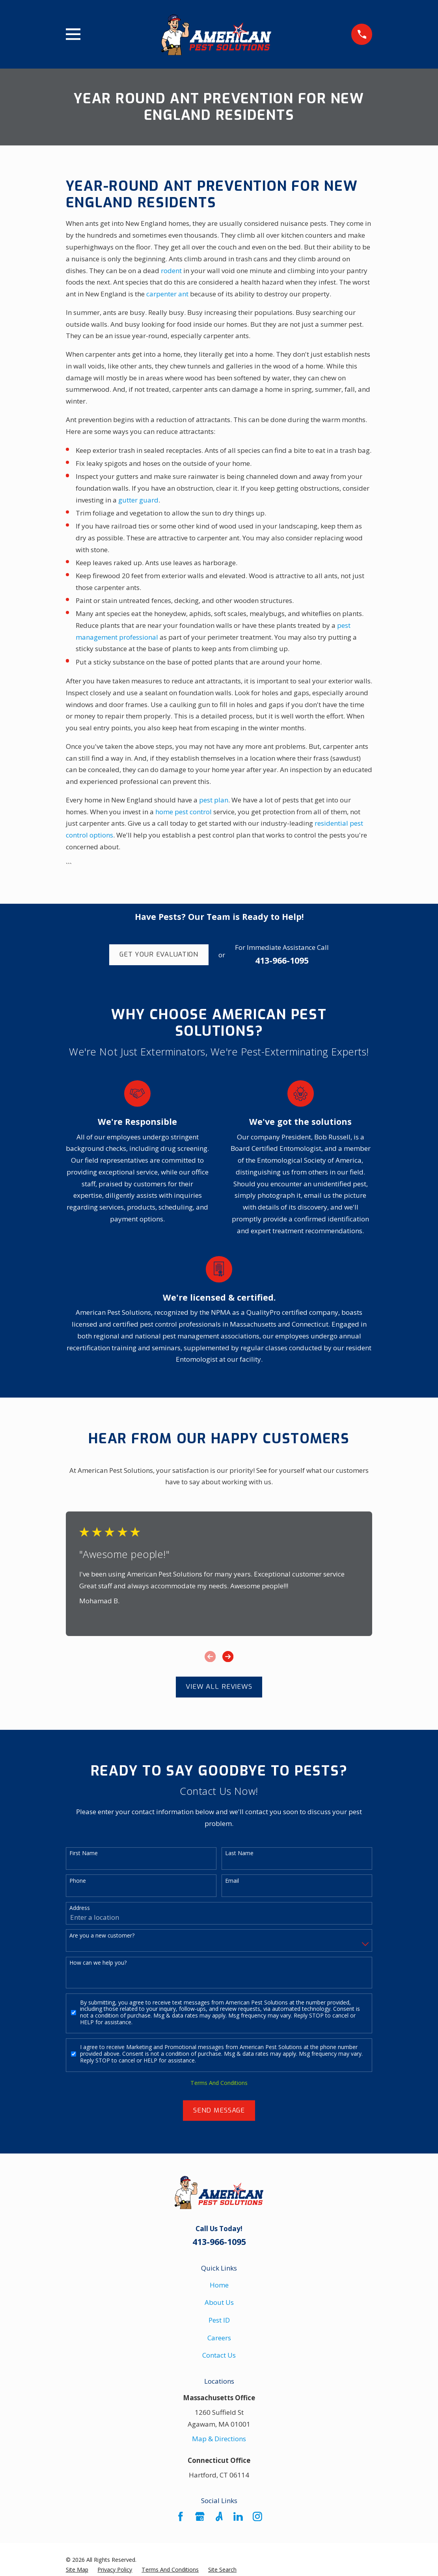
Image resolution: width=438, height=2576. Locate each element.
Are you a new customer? (101, 1935)
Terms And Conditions (219, 2082)
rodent (171, 270)
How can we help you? (98, 1963)
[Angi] (219, 2516)
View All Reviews (219, 1686)
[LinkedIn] (238, 2516)
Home (219, 2284)
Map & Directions (219, 2438)
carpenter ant (167, 293)
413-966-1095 (282, 960)
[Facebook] (180, 2516)
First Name (83, 1853)
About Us (219, 2302)
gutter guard (138, 499)
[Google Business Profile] (200, 2516)
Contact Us (219, 2355)
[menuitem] (77, 2570)
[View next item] (227, 1656)
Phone (77, 1881)
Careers (219, 2337)
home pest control (183, 811)
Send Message (219, 2110)
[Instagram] (257, 2516)
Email (232, 1881)
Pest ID (219, 2320)
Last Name (239, 1853)
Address (79, 1908)
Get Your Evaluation (158, 954)
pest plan (213, 799)
